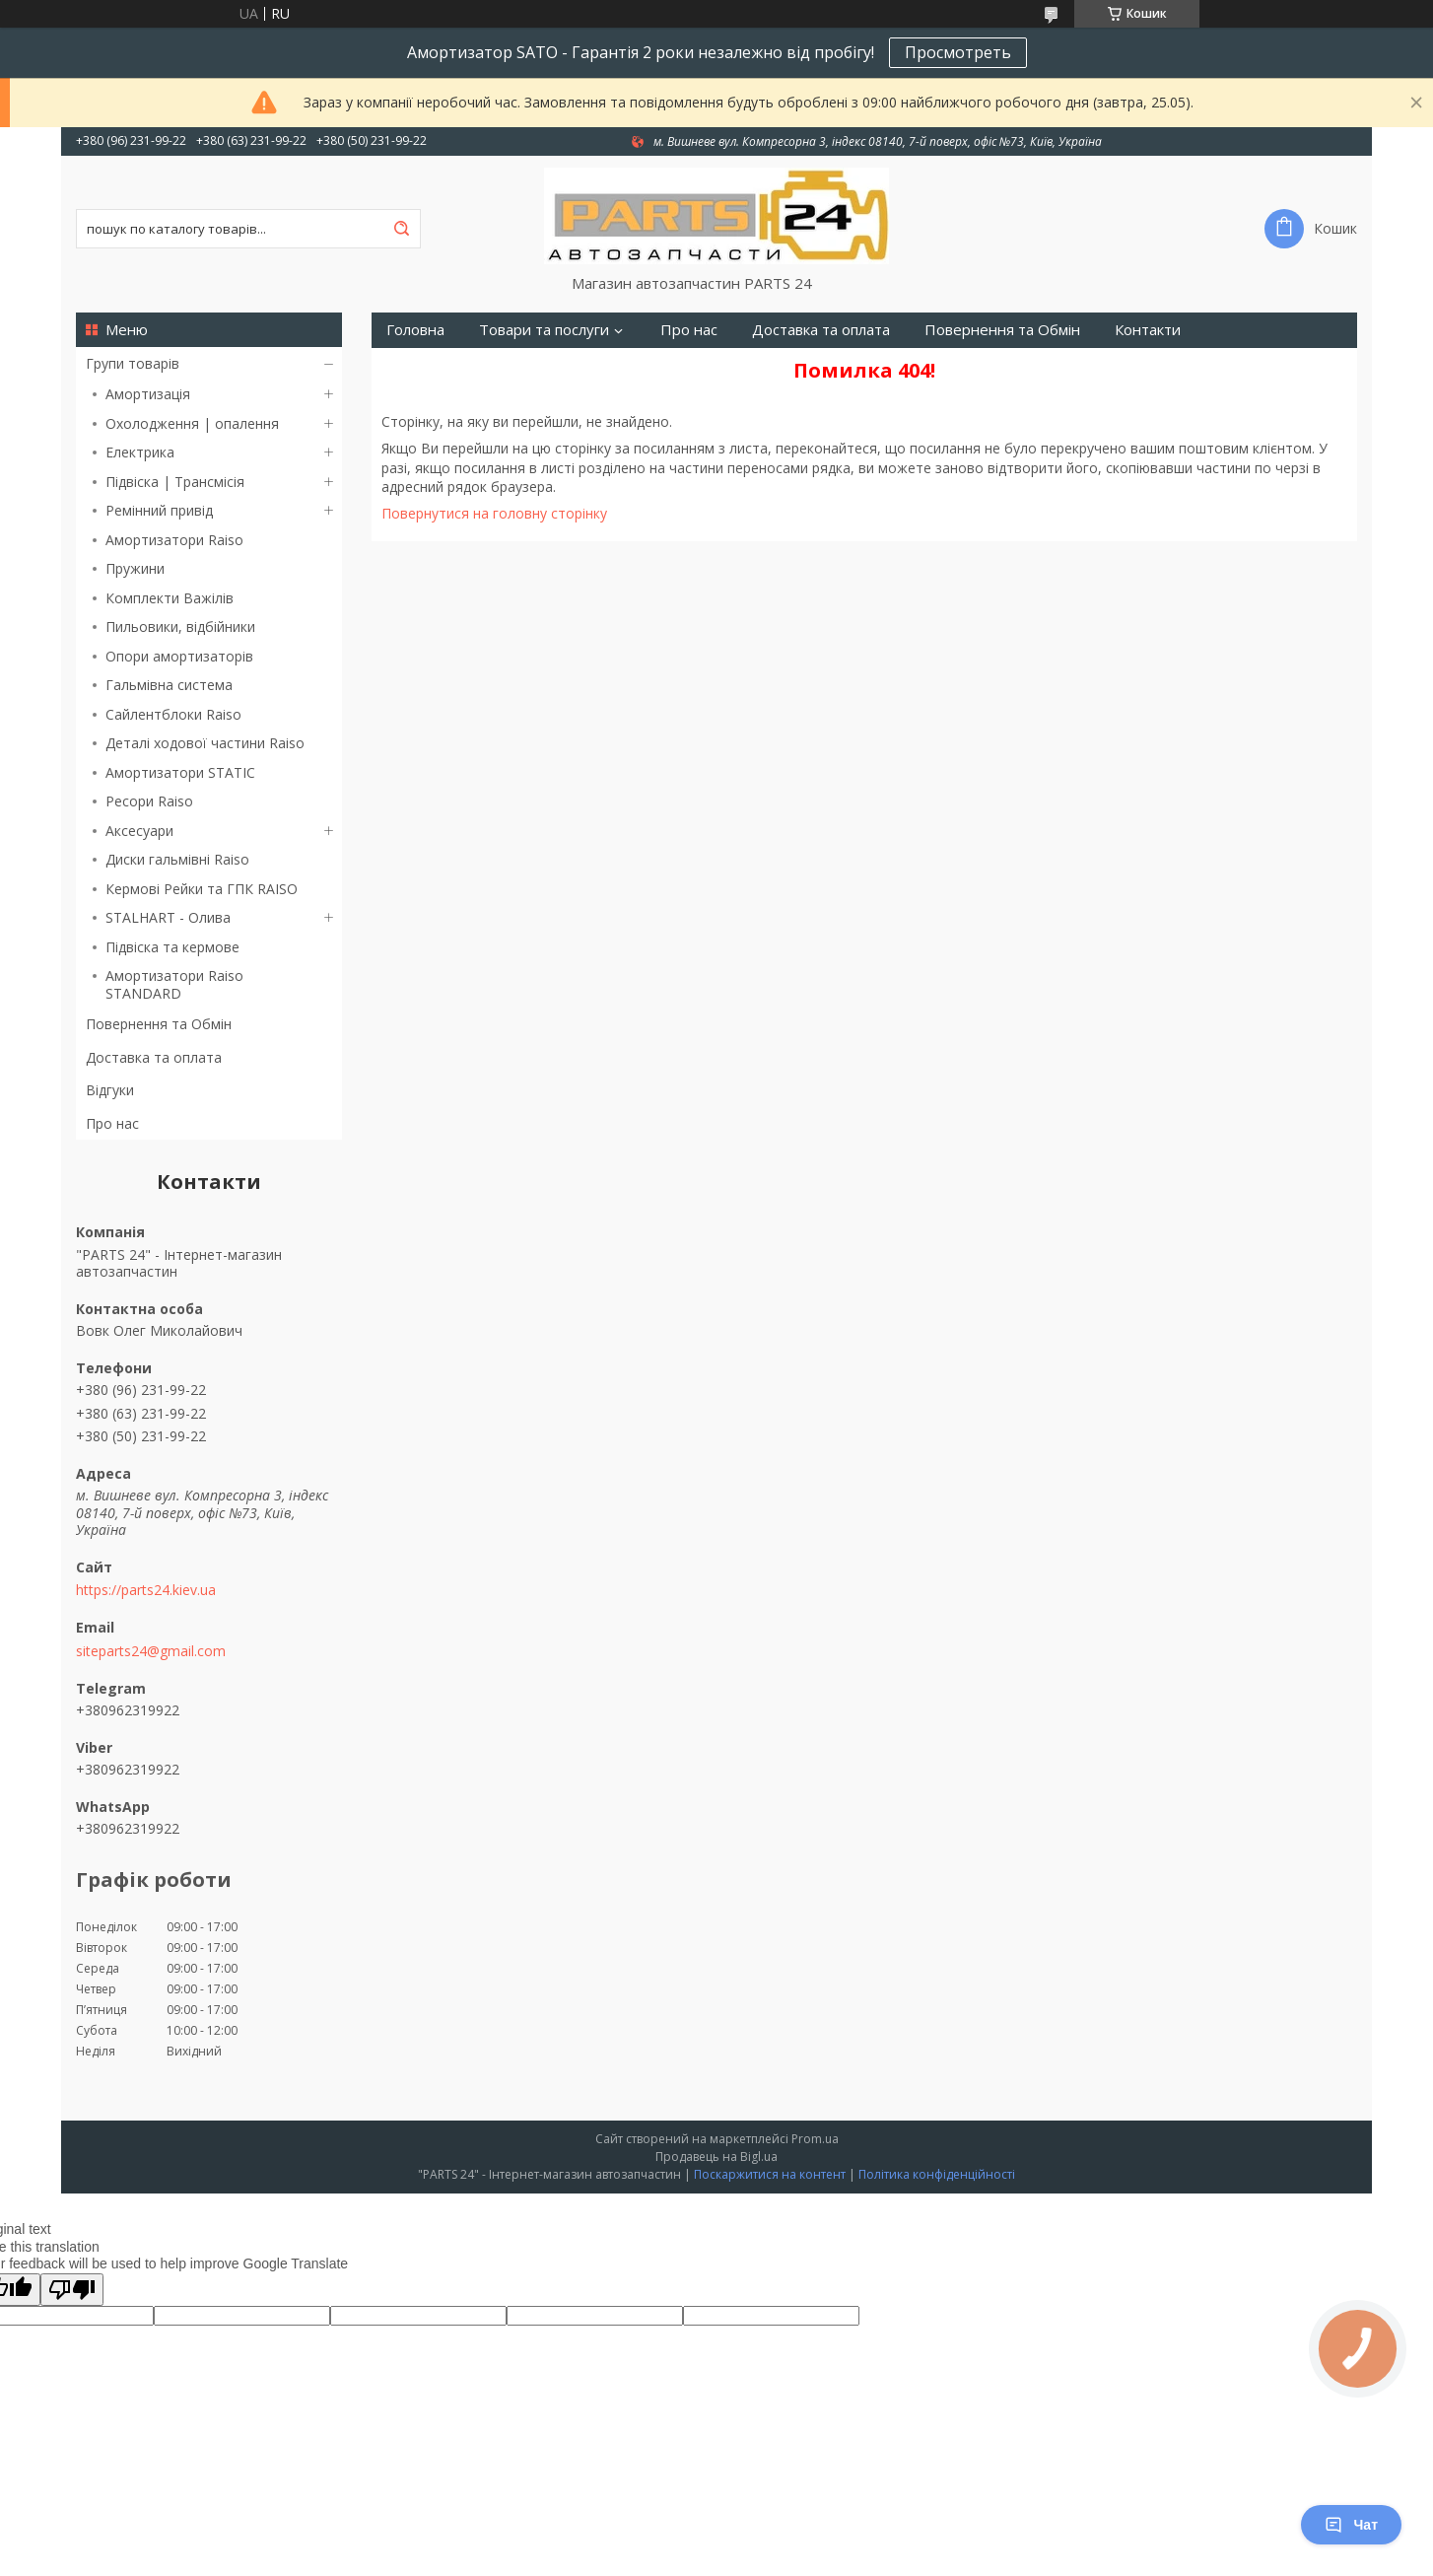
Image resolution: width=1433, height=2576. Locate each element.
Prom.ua (815, 2138)
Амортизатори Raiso (174, 539)
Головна (415, 329)
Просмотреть (958, 52)
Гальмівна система (169, 684)
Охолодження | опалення (192, 423)
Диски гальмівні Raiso (177, 859)
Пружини (135, 568)
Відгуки (110, 1089)
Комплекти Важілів (169, 598)
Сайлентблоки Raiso (173, 714)
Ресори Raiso (149, 801)
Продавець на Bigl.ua (716, 2156)
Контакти (1148, 329)
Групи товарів (132, 363)
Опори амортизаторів (179, 656)
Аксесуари (139, 830)
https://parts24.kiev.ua (146, 1590)
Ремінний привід (159, 510)
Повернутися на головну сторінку (494, 513)
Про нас (112, 1123)
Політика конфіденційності (936, 2174)
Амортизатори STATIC (180, 772)
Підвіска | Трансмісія (174, 481)
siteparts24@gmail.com (151, 1651)
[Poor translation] (71, 2289)
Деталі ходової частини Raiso (205, 742)
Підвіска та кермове (172, 947)
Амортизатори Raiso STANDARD (174, 984)
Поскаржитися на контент (770, 2174)
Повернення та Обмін (159, 1023)
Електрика (139, 452)
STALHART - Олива (168, 917)
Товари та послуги (544, 329)
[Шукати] (401, 228)
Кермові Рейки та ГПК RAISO (201, 888)
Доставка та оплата (154, 1057)
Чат (1351, 2525)
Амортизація (147, 393)
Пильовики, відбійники (180, 626)
